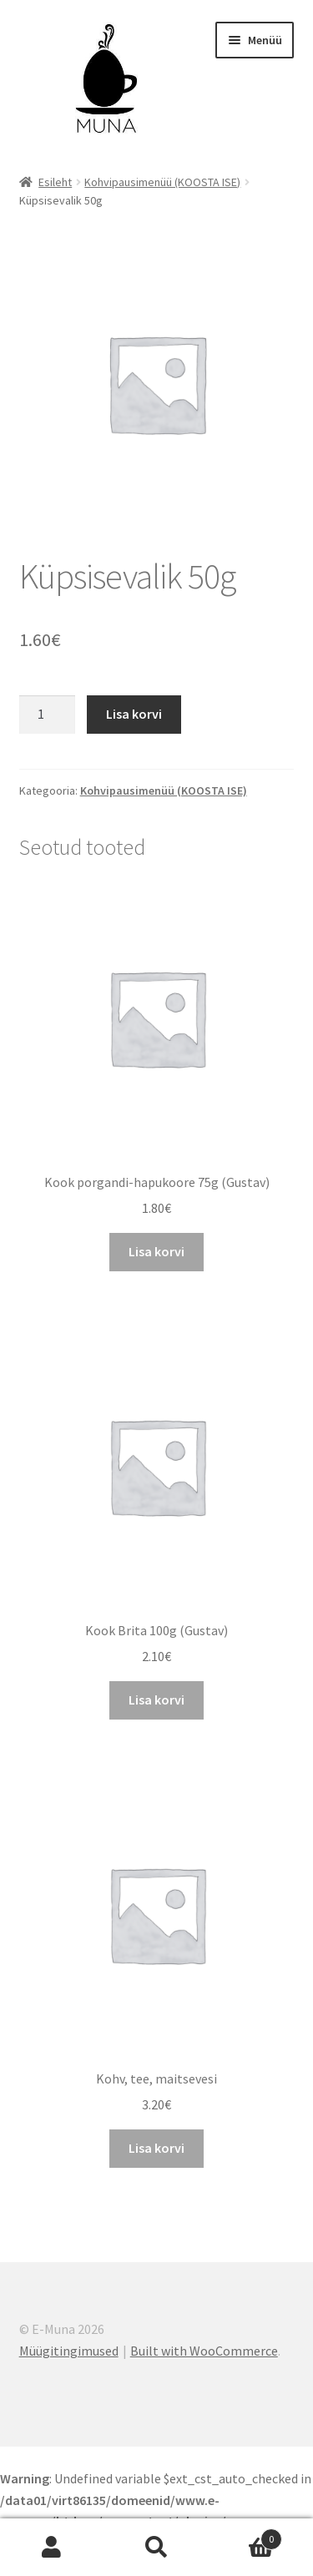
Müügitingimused (69, 2350)
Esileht (55, 181)
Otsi (156, 2547)
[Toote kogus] (47, 714)
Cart (245, 2535)
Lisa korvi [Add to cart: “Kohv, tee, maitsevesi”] (156, 2147)
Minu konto (52, 2547)
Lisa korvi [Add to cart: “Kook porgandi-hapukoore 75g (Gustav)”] (156, 1251)
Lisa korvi (134, 713)
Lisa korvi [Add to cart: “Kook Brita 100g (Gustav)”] (156, 1699)
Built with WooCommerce (204, 2350)
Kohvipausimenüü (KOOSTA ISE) (162, 181)
